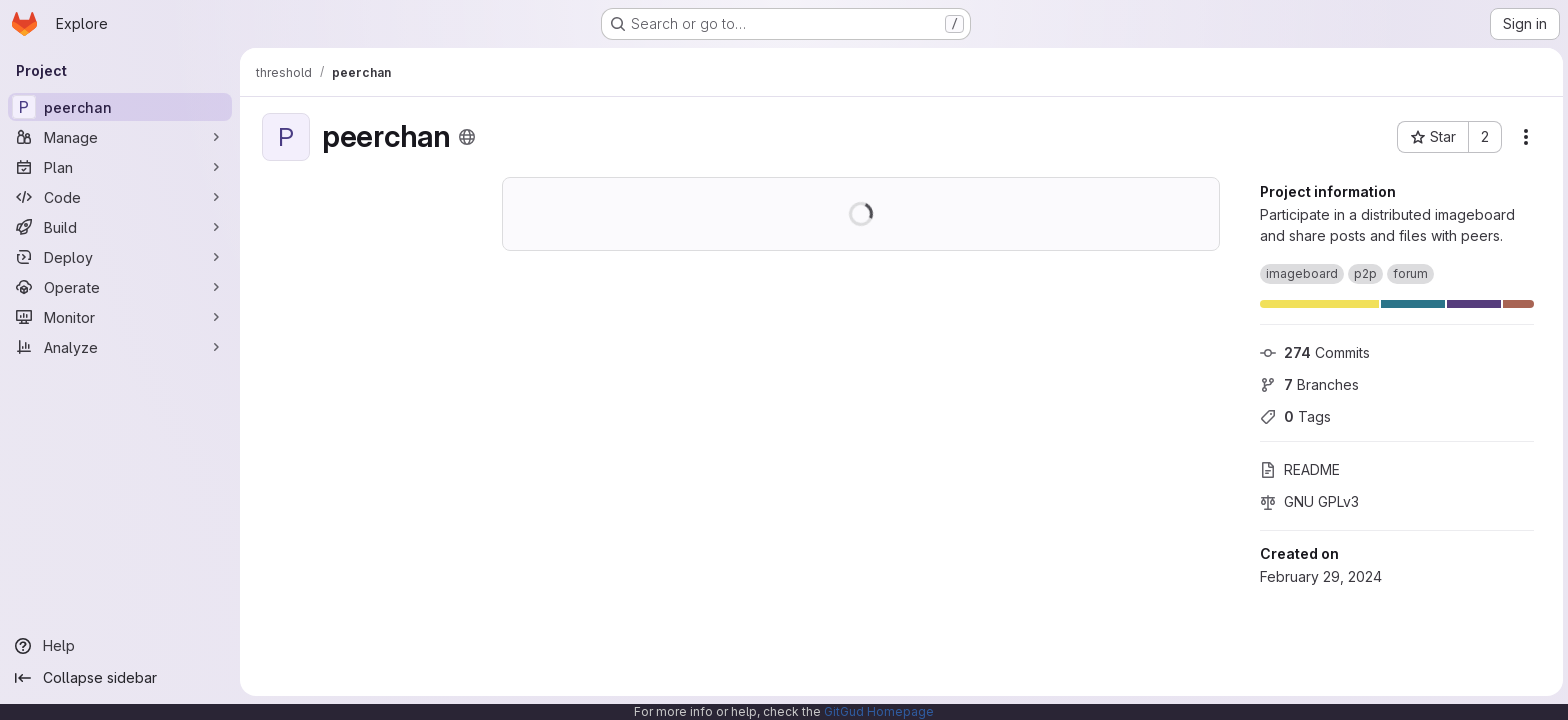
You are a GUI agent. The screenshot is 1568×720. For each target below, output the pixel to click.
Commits (1313, 352)
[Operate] (120, 287)
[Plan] (120, 167)
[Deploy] (120, 257)
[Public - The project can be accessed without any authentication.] (465, 137)
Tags (1293, 416)
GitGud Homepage (879, 711)
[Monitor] (120, 317)
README (1298, 469)
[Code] (120, 197)
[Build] (120, 227)
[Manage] (120, 137)
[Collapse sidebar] (120, 678)
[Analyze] (120, 347)
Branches (1307, 384)
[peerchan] (120, 107)
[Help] (120, 646)
